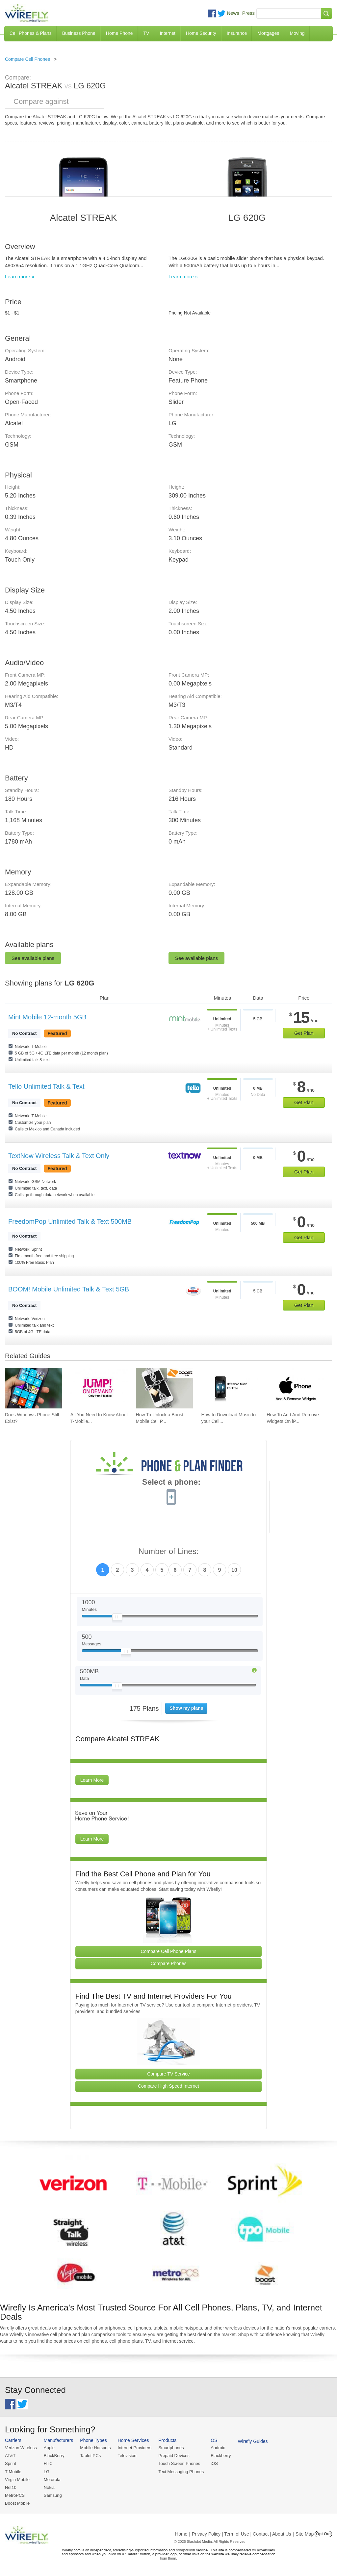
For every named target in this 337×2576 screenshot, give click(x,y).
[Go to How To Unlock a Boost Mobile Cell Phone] (164, 1388)
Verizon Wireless (21, 2447)
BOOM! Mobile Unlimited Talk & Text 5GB (68, 1289)
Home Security (201, 33)
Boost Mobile (17, 2503)
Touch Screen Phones (179, 2463)
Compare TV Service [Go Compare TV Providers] (168, 2074)
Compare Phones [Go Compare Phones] (169, 1963)
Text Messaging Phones (181, 2471)
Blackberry (221, 2455)
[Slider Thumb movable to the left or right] (117, 1618)
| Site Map (303, 2534)
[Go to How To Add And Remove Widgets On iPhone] (295, 1388)
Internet (167, 33)
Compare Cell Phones (27, 59)
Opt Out (323, 2534)
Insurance (237, 33)
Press (248, 13)
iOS (214, 2463)
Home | (182, 2534)
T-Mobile (13, 2471)
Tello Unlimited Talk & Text (46, 1086)
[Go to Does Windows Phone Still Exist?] (33, 1388)
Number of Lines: (169, 1551)
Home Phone (119, 33)
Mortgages (268, 33)
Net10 (10, 2487)
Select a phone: (171, 1483)
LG (46, 2471)
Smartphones (171, 2447)
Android (218, 2447)
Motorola (52, 2479)
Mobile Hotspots (95, 2447)
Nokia (49, 2487)
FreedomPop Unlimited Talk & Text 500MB (70, 1221)
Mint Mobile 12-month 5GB (47, 1017)
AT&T (10, 2455)
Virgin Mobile (17, 2479)
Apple (49, 2447)
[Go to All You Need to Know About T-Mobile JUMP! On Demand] (99, 1388)
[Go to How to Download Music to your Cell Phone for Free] (229, 1388)
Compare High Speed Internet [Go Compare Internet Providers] (168, 2086)
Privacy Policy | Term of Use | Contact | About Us (241, 2534)
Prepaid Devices (174, 2455)
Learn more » (19, 276)
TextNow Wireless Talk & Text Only (58, 1155)
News (233, 13)
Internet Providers (135, 2447)
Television (127, 2455)
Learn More (92, 1780)
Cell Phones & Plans (31, 33)
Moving (297, 33)
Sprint (10, 2463)
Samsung (53, 2495)
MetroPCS (15, 2495)
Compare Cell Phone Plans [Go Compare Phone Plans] (168, 1951)
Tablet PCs (90, 2455)
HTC (48, 2463)
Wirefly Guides (253, 2441)
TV (146, 33)
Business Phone (78, 33)
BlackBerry (54, 2455)
